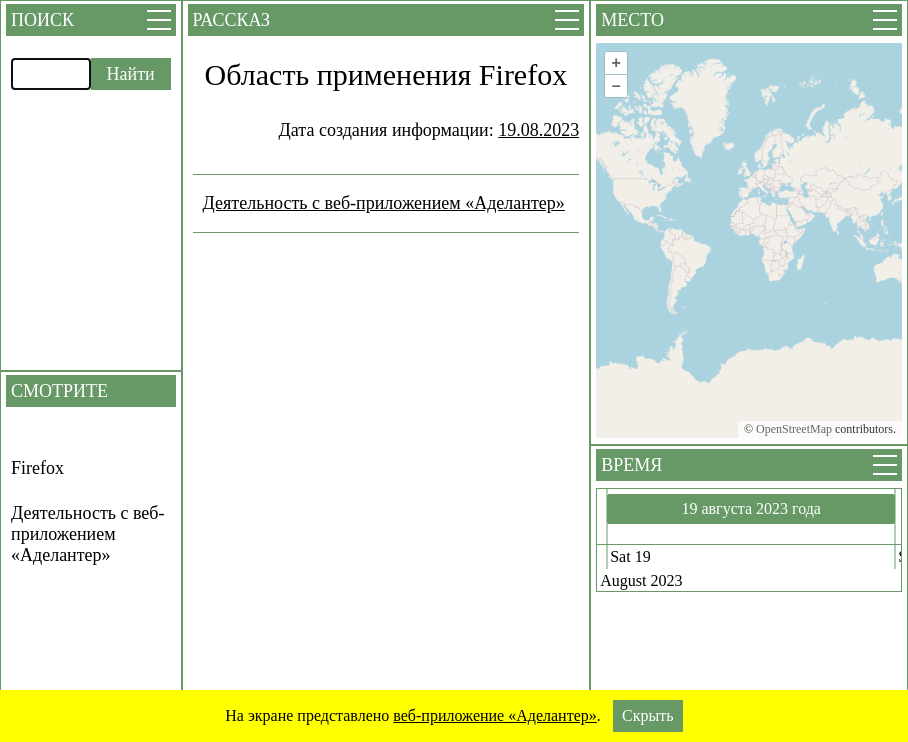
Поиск (42, 20)
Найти (131, 74)
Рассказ (231, 20)
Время (631, 465)
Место (632, 20)
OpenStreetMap (794, 429)
